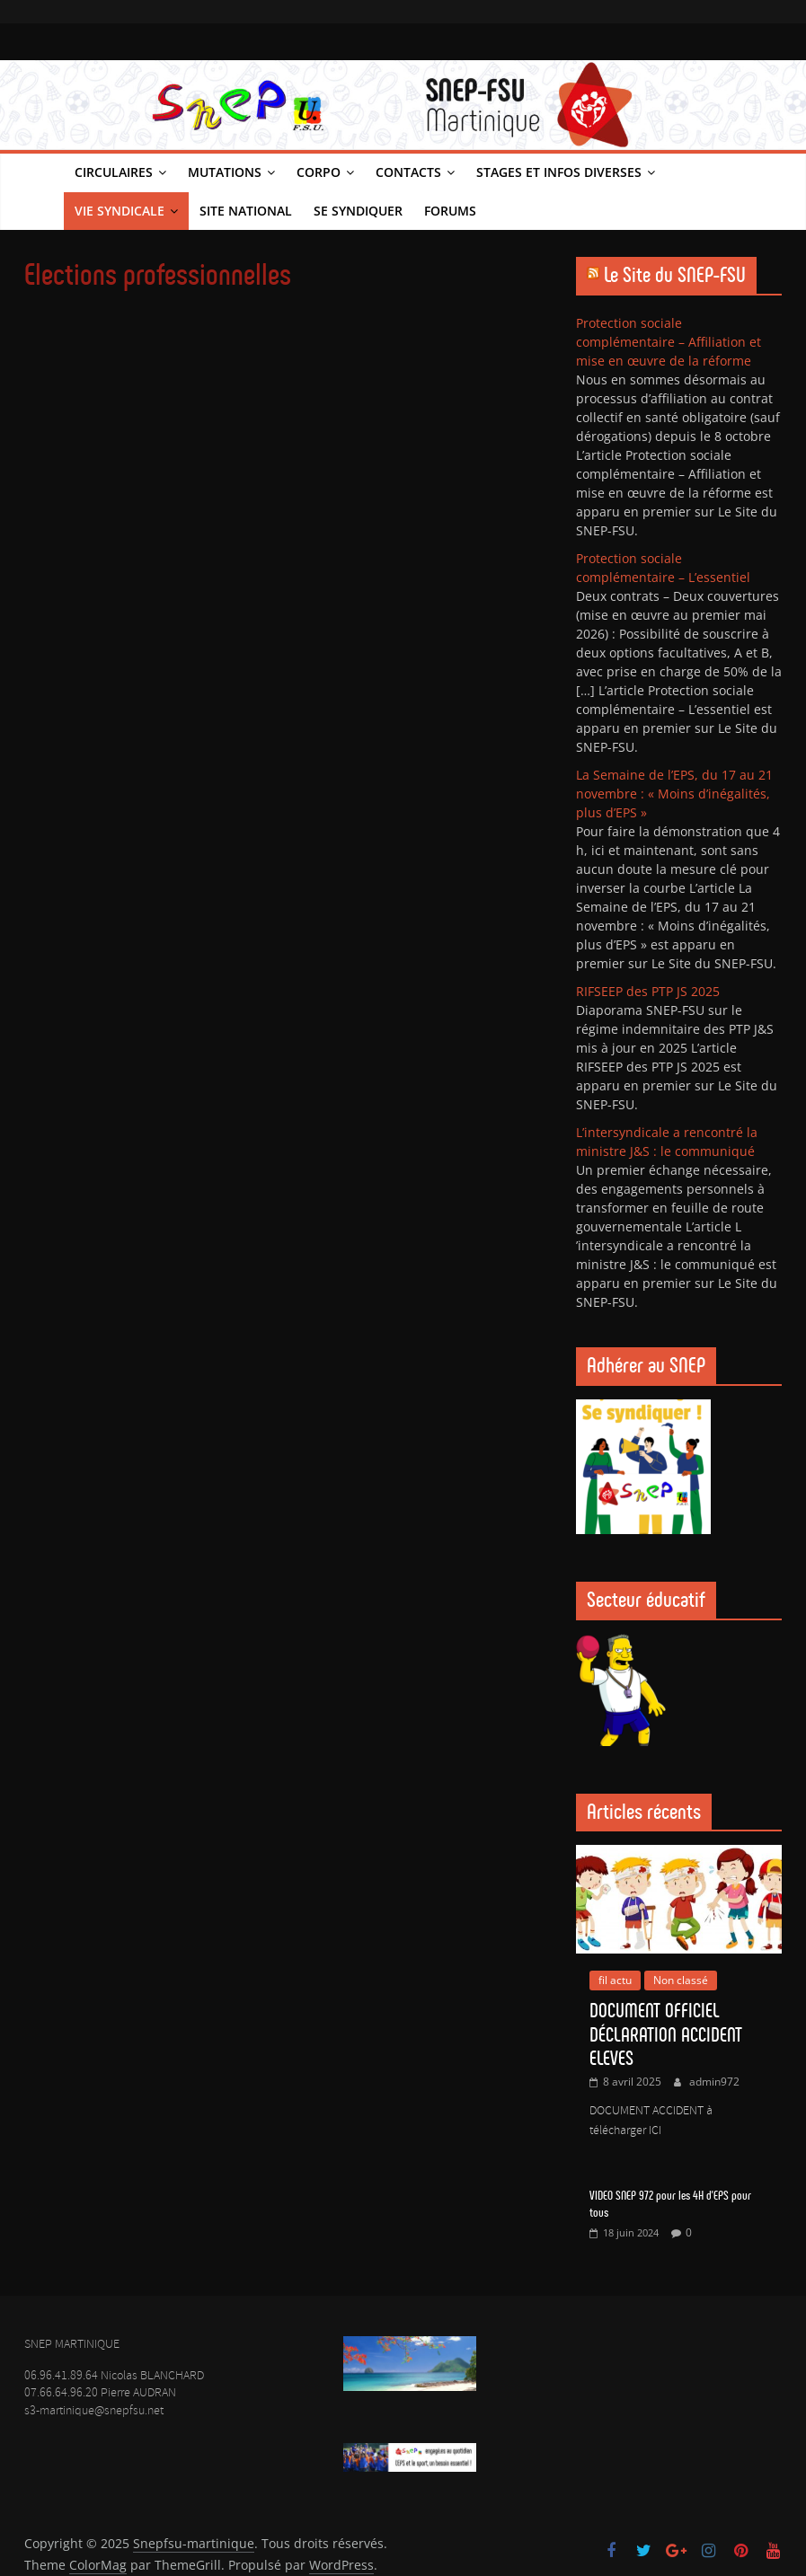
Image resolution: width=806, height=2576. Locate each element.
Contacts (408, 172)
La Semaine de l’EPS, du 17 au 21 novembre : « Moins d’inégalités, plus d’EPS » (674, 793)
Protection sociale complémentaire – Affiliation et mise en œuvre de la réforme (668, 341)
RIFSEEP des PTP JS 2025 (648, 991)
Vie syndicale (119, 210)
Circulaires (114, 172)
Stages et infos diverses (559, 172)
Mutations (224, 172)
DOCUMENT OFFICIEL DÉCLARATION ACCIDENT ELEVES (665, 2034)
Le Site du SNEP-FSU (675, 274)
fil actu (615, 1980)
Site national (245, 210)
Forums (450, 210)
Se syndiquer (358, 210)
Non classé (680, 1980)
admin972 (714, 2081)
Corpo (319, 172)
